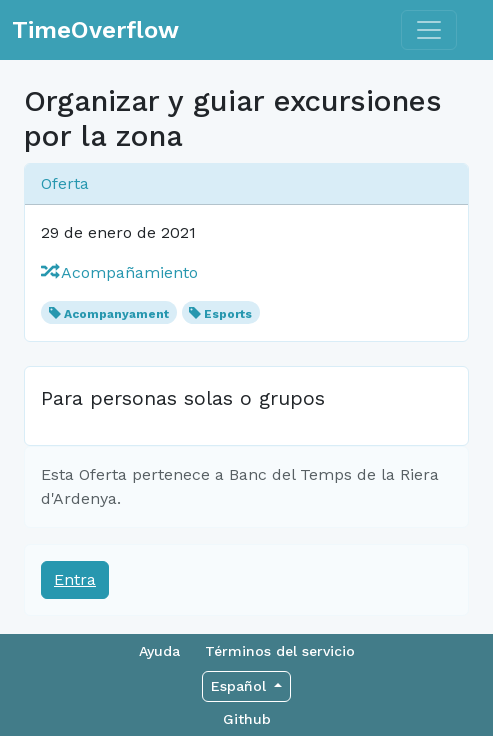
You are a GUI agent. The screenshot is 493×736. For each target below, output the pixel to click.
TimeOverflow (95, 30)
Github (247, 719)
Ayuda (159, 651)
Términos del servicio (280, 651)
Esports (228, 314)
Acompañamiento (119, 272)
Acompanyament (116, 314)
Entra (75, 579)
